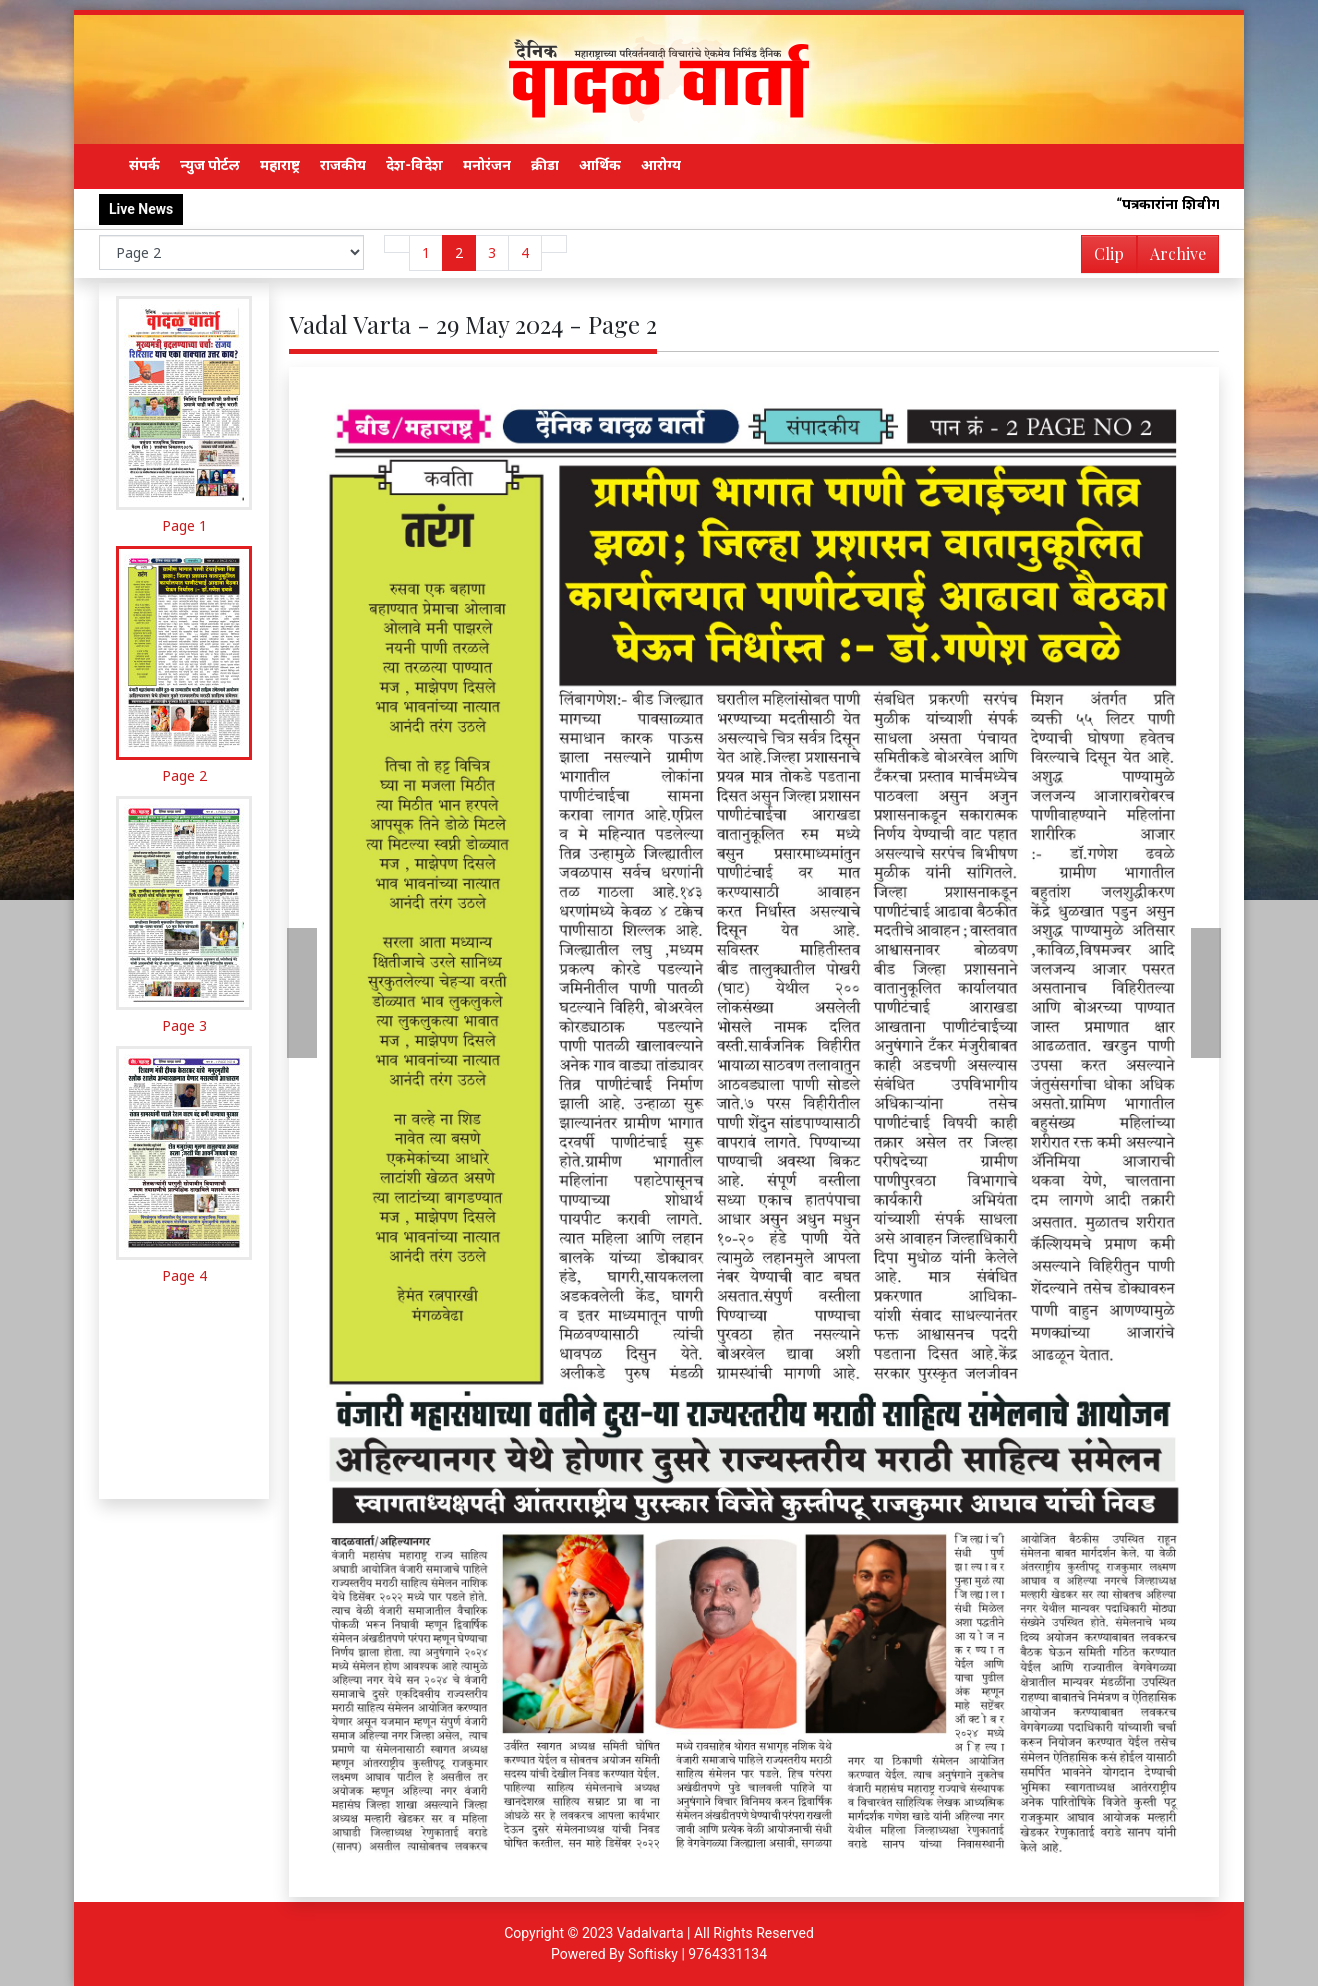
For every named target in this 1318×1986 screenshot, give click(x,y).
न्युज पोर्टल (210, 165)
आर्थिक (600, 165)
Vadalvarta (650, 1933)
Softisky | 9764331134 (697, 1954)
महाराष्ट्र (280, 165)
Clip (1109, 253)
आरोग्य (661, 165)
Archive (1172, 257)
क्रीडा (545, 165)
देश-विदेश (414, 165)
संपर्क (144, 165)
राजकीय (343, 165)
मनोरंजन (487, 165)
